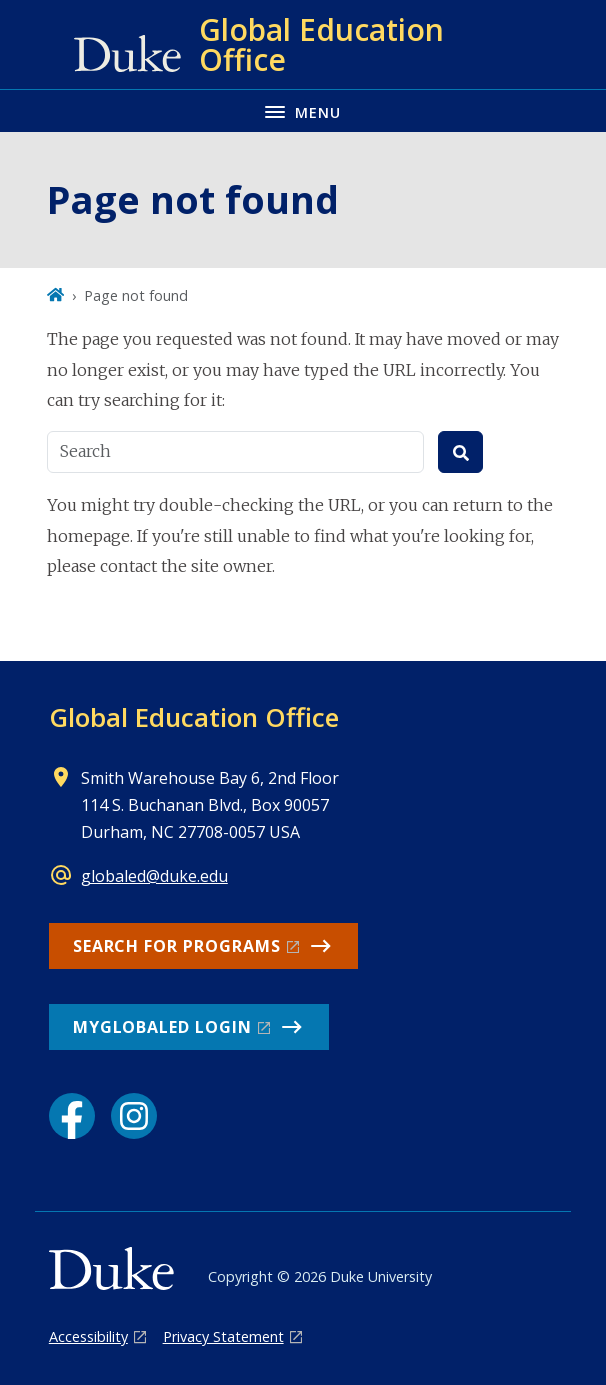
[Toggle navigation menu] (303, 110)
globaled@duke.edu (154, 876)
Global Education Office (194, 717)
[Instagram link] (134, 1116)
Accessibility (88, 1336)
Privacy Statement (223, 1336)
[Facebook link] (72, 1116)
